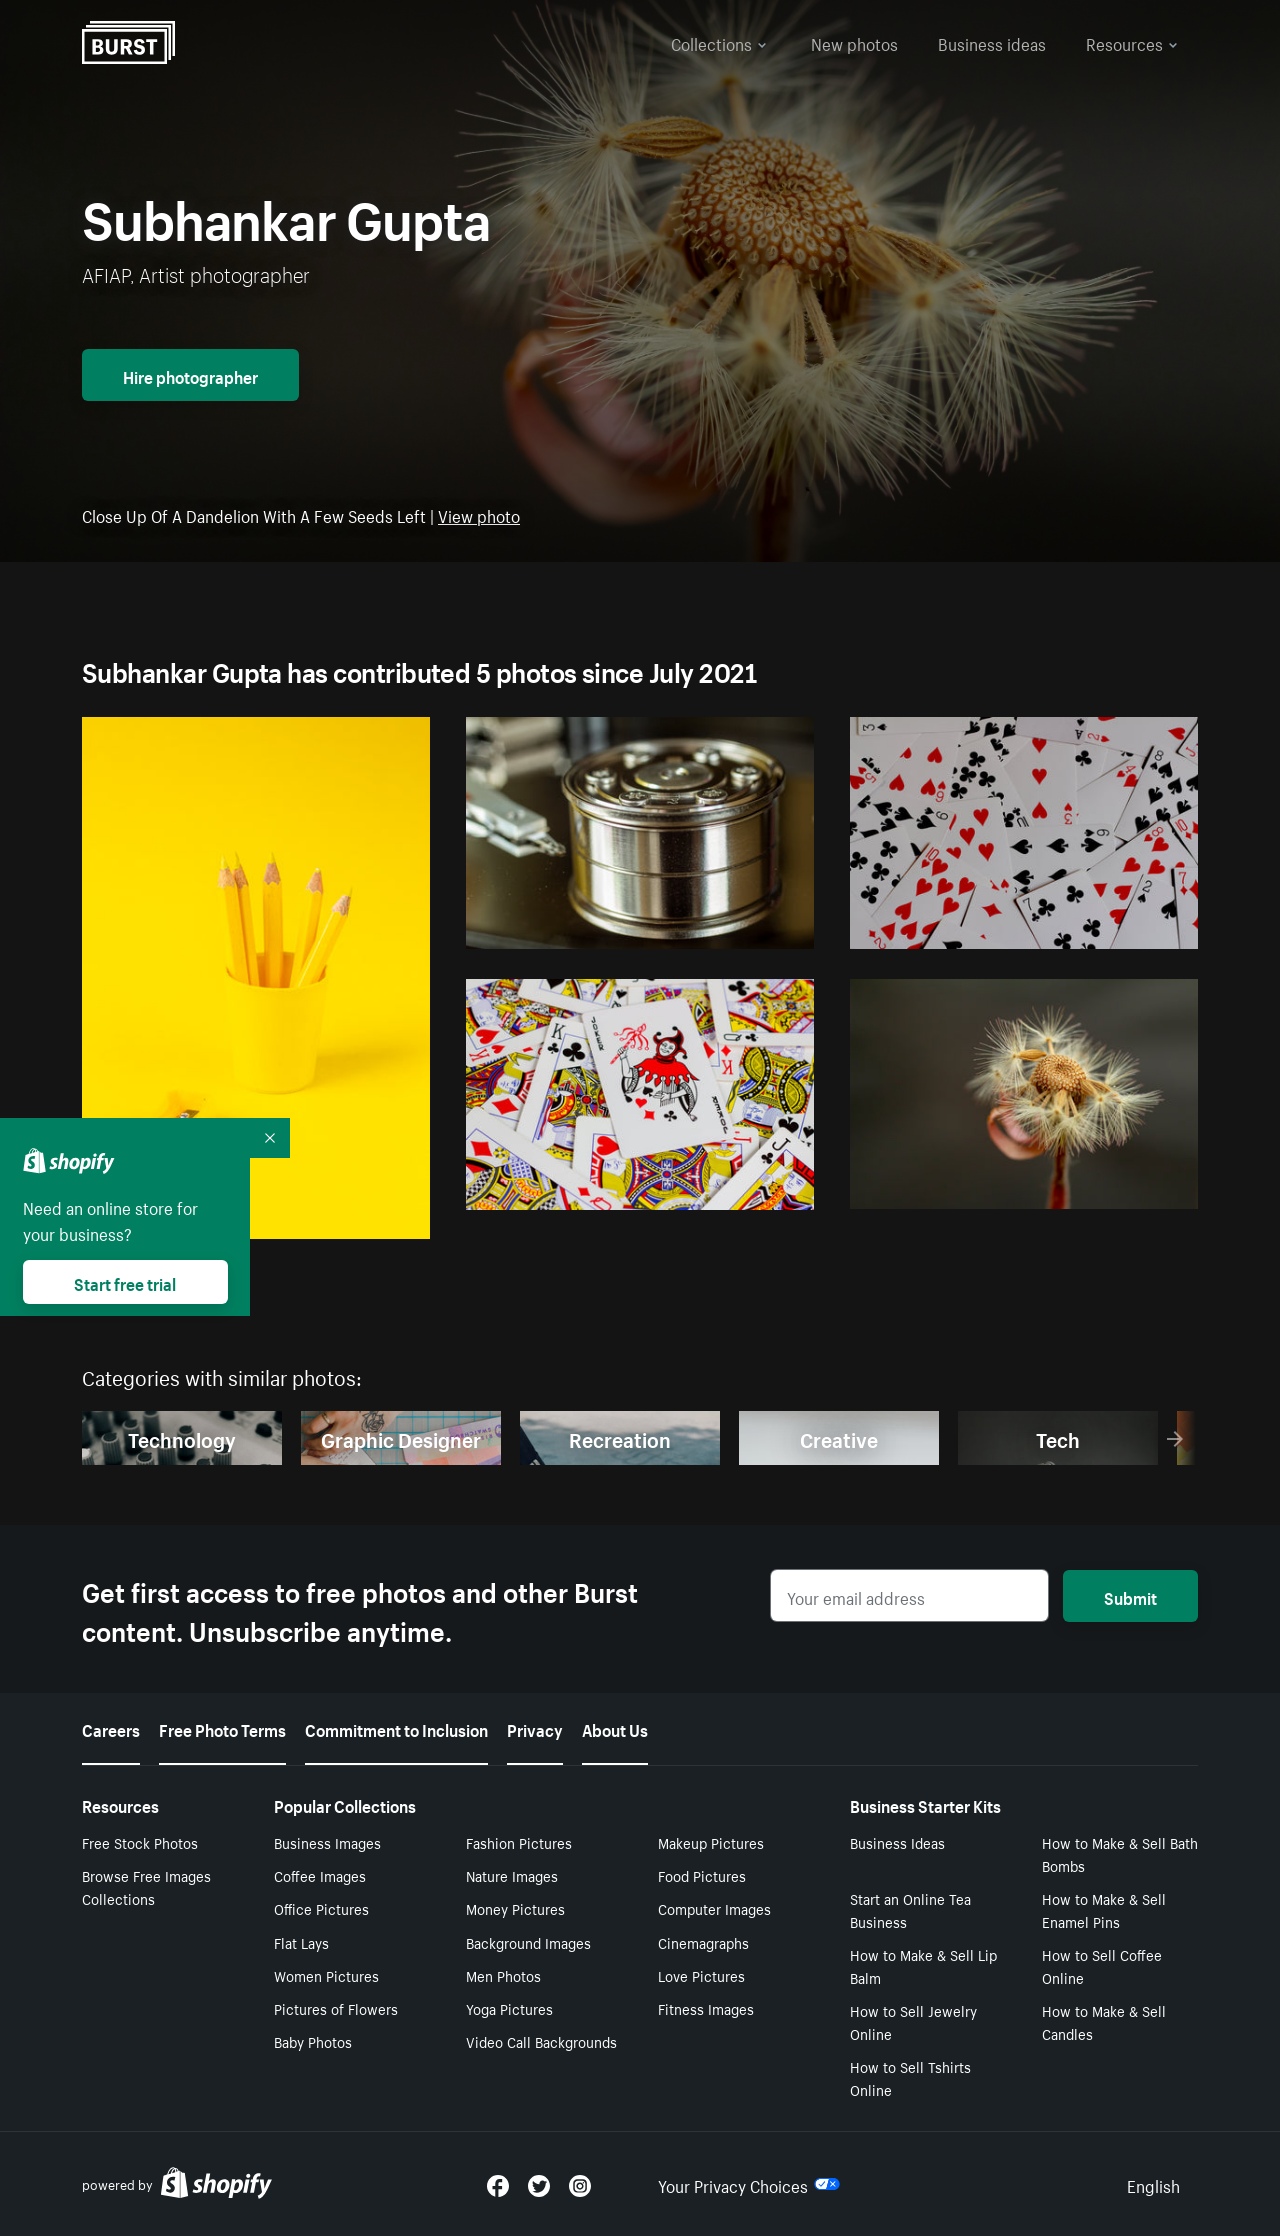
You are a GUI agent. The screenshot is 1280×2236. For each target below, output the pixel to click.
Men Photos (503, 1975)
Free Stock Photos (140, 1842)
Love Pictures (701, 1975)
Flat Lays (301, 1942)
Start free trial (125, 1282)
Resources (1132, 42)
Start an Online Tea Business (910, 1909)
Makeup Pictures (711, 1842)
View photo (479, 514)
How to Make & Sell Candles (1104, 2021)
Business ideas (992, 42)
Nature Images (512, 1875)
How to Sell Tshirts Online (910, 2077)
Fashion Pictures (519, 1842)
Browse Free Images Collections (146, 1886)
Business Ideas (897, 1842)
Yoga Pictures (509, 2008)
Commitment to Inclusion (396, 1728)
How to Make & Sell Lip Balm (923, 1965)
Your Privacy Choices (749, 2184)
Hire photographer (190, 375)
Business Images (327, 1842)
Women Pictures (326, 1975)
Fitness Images (706, 2008)
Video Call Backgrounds (541, 2041)
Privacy (535, 1728)
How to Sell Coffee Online (1102, 1965)
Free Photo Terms (222, 1728)
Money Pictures (515, 1908)
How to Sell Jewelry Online (913, 2021)
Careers (111, 1728)
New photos (854, 42)
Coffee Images (320, 1875)
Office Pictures (321, 1908)
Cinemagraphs (703, 1942)
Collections (719, 42)
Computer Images (714, 1908)
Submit (1130, 1596)
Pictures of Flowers (336, 2008)
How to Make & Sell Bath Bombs (1120, 1853)
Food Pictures (702, 1875)
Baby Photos (313, 2041)
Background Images (528, 1942)
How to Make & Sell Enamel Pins (1104, 1909)
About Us (615, 1728)
